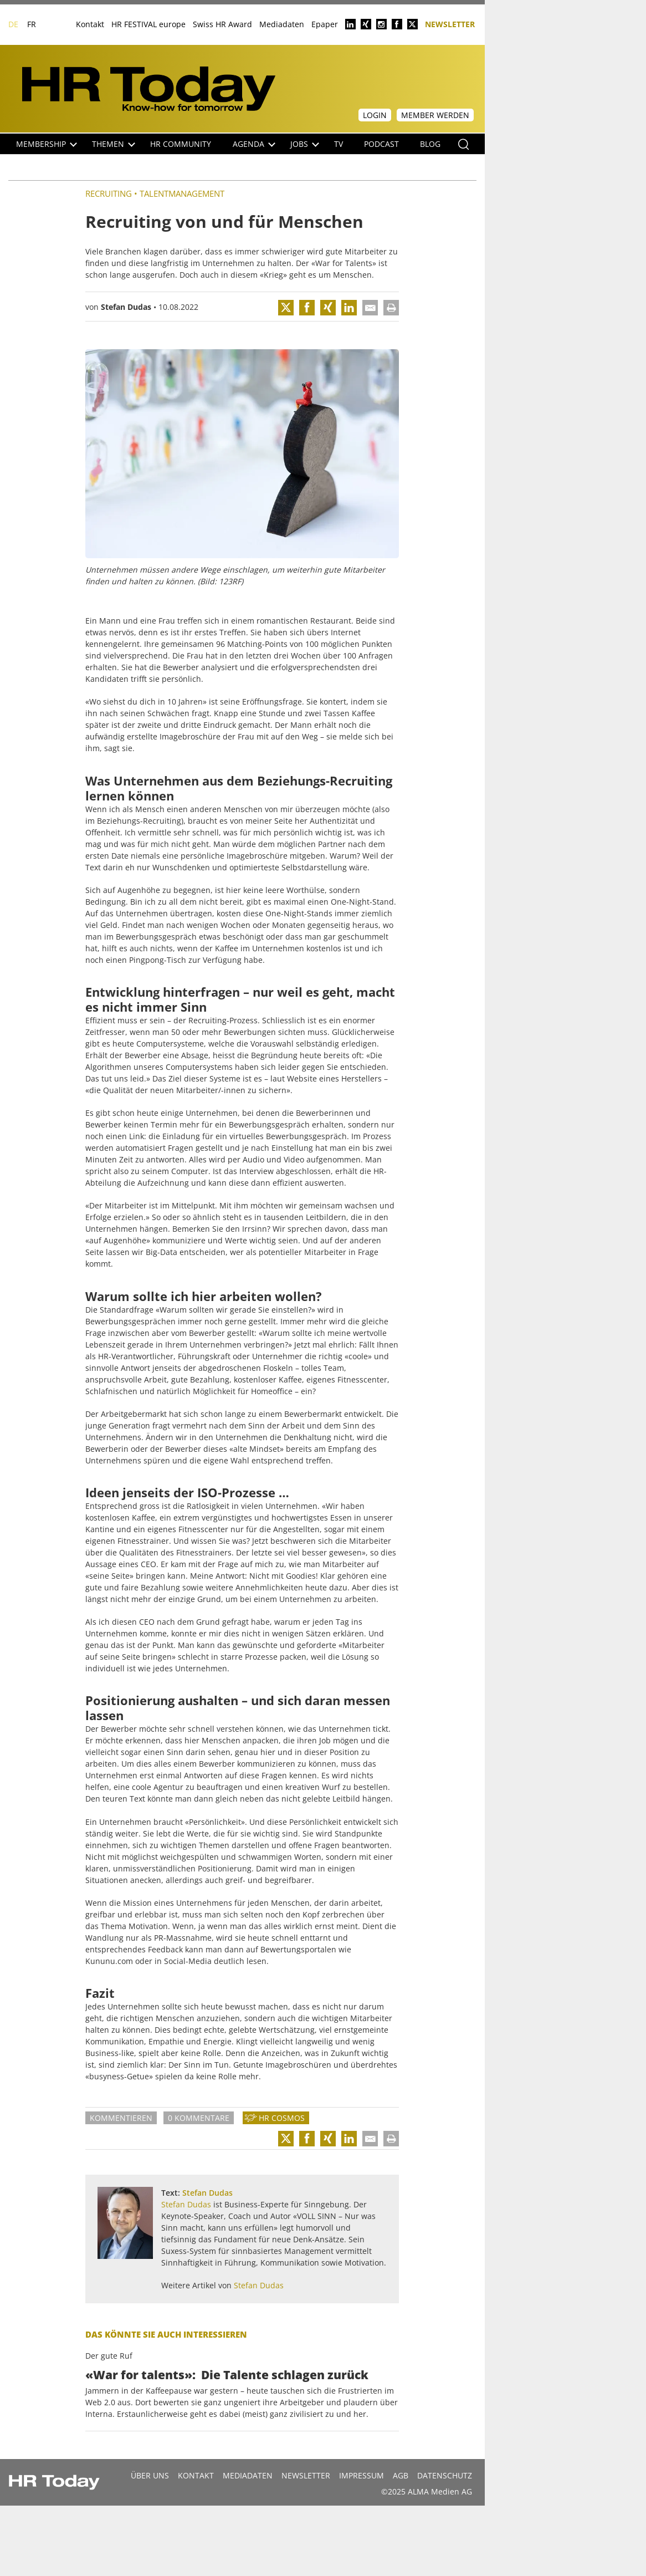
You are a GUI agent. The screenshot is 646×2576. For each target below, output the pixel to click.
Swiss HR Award (222, 24)
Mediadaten (281, 24)
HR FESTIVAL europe (148, 24)
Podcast (381, 144)
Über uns (150, 2475)
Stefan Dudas (126, 307)
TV (338, 144)
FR (31, 24)
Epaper (324, 24)
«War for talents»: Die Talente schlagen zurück (226, 2375)
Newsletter (450, 23)
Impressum (361, 2475)
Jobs (304, 144)
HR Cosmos (282, 2118)
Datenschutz (444, 2475)
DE (13, 24)
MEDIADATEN (248, 2475)
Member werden (435, 115)
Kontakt (90, 24)
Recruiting (108, 193)
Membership (46, 144)
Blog (430, 144)
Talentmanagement (182, 193)
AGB (400, 2475)
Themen (113, 144)
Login (375, 115)
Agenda (254, 144)
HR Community (180, 144)
